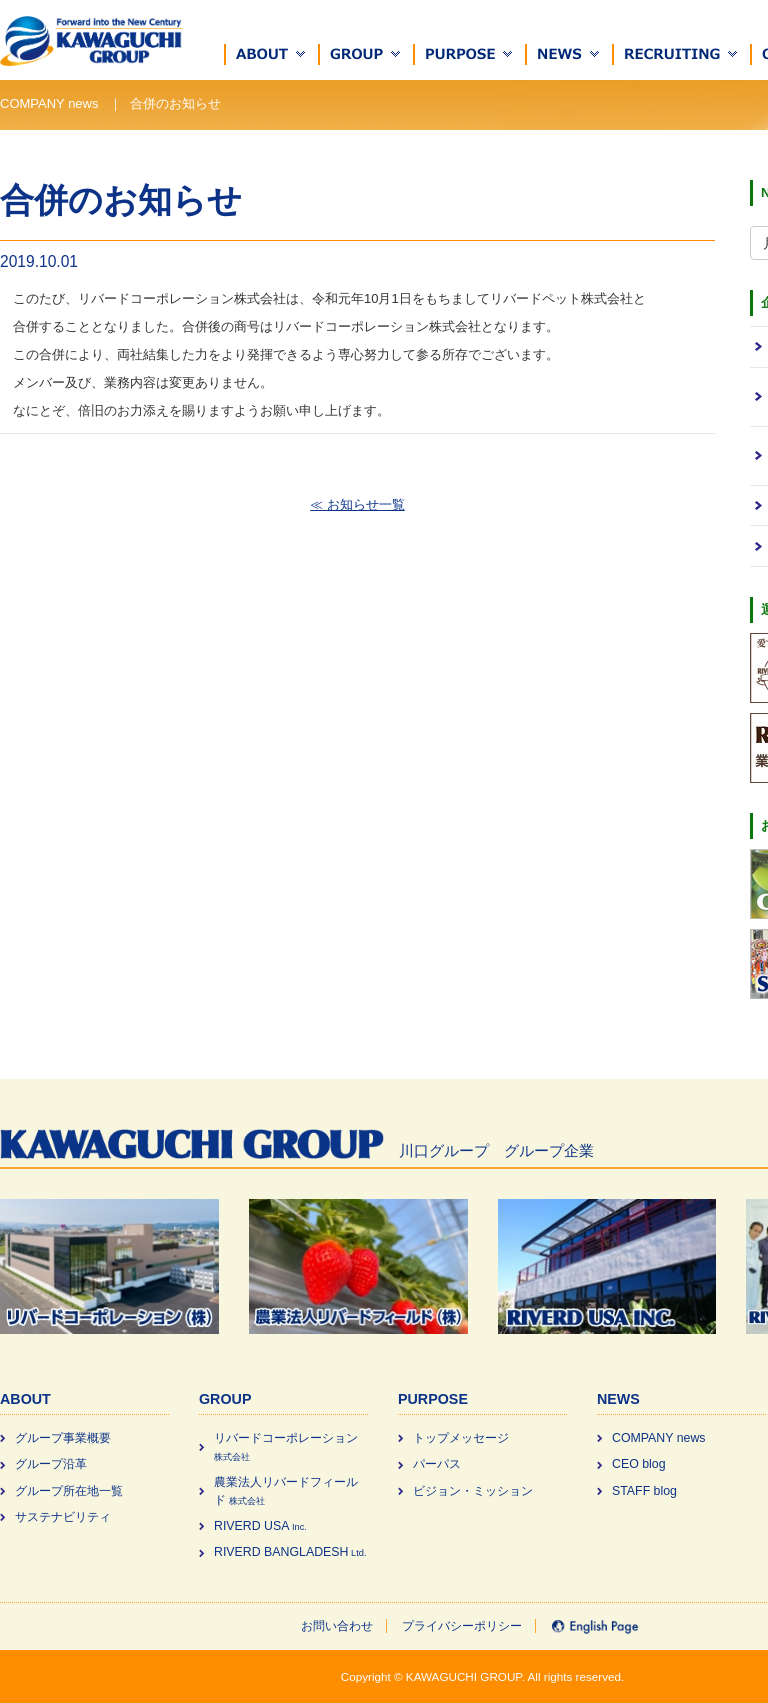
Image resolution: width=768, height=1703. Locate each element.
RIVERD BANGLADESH (290, 1552)
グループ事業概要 (63, 1438)
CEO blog (639, 1464)
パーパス (437, 1464)
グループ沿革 (51, 1464)
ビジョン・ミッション (473, 1491)
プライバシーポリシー (462, 1626)
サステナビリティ (63, 1517)
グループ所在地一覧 (69, 1491)
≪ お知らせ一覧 (357, 504)
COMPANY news (659, 1438)
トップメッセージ (461, 1438)
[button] (272, 54)
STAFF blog (644, 1491)
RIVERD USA (260, 1526)
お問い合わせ (337, 1626)
